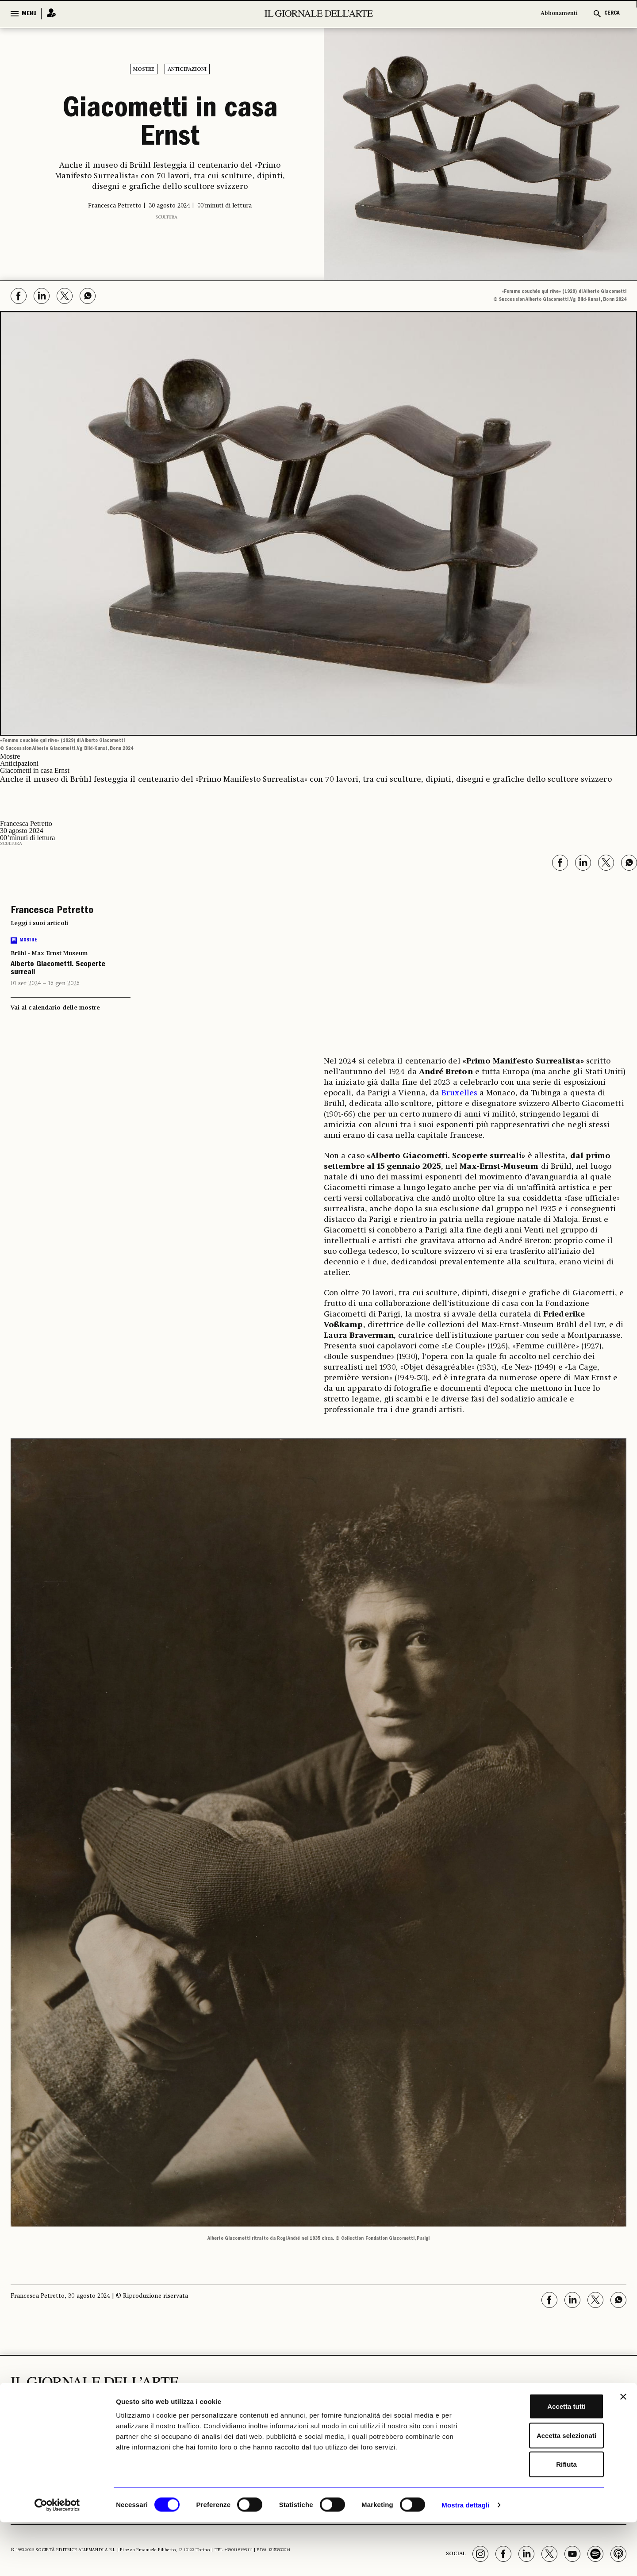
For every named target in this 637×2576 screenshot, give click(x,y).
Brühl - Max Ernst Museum (49, 953)
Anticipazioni (187, 69)
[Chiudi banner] (623, 2450)
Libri (351, 2426)
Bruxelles (459, 1093)
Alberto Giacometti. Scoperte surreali (58, 969)
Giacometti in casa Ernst (170, 124)
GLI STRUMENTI (474, 2414)
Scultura (166, 217)
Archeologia (219, 2434)
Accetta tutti (541, 2460)
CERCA (612, 13)
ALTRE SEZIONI (367, 2414)
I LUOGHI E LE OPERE (220, 2418)
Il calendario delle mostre (481, 2430)
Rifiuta (540, 2518)
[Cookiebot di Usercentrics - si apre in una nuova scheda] (57, 2558)
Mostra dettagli (465, 2558)
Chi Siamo (588, 2413)
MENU (29, 14)
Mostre (143, 69)
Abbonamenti (559, 13)
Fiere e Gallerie (289, 2430)
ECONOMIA (293, 2414)
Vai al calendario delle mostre (55, 1008)
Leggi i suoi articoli (39, 923)
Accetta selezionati (540, 2489)
